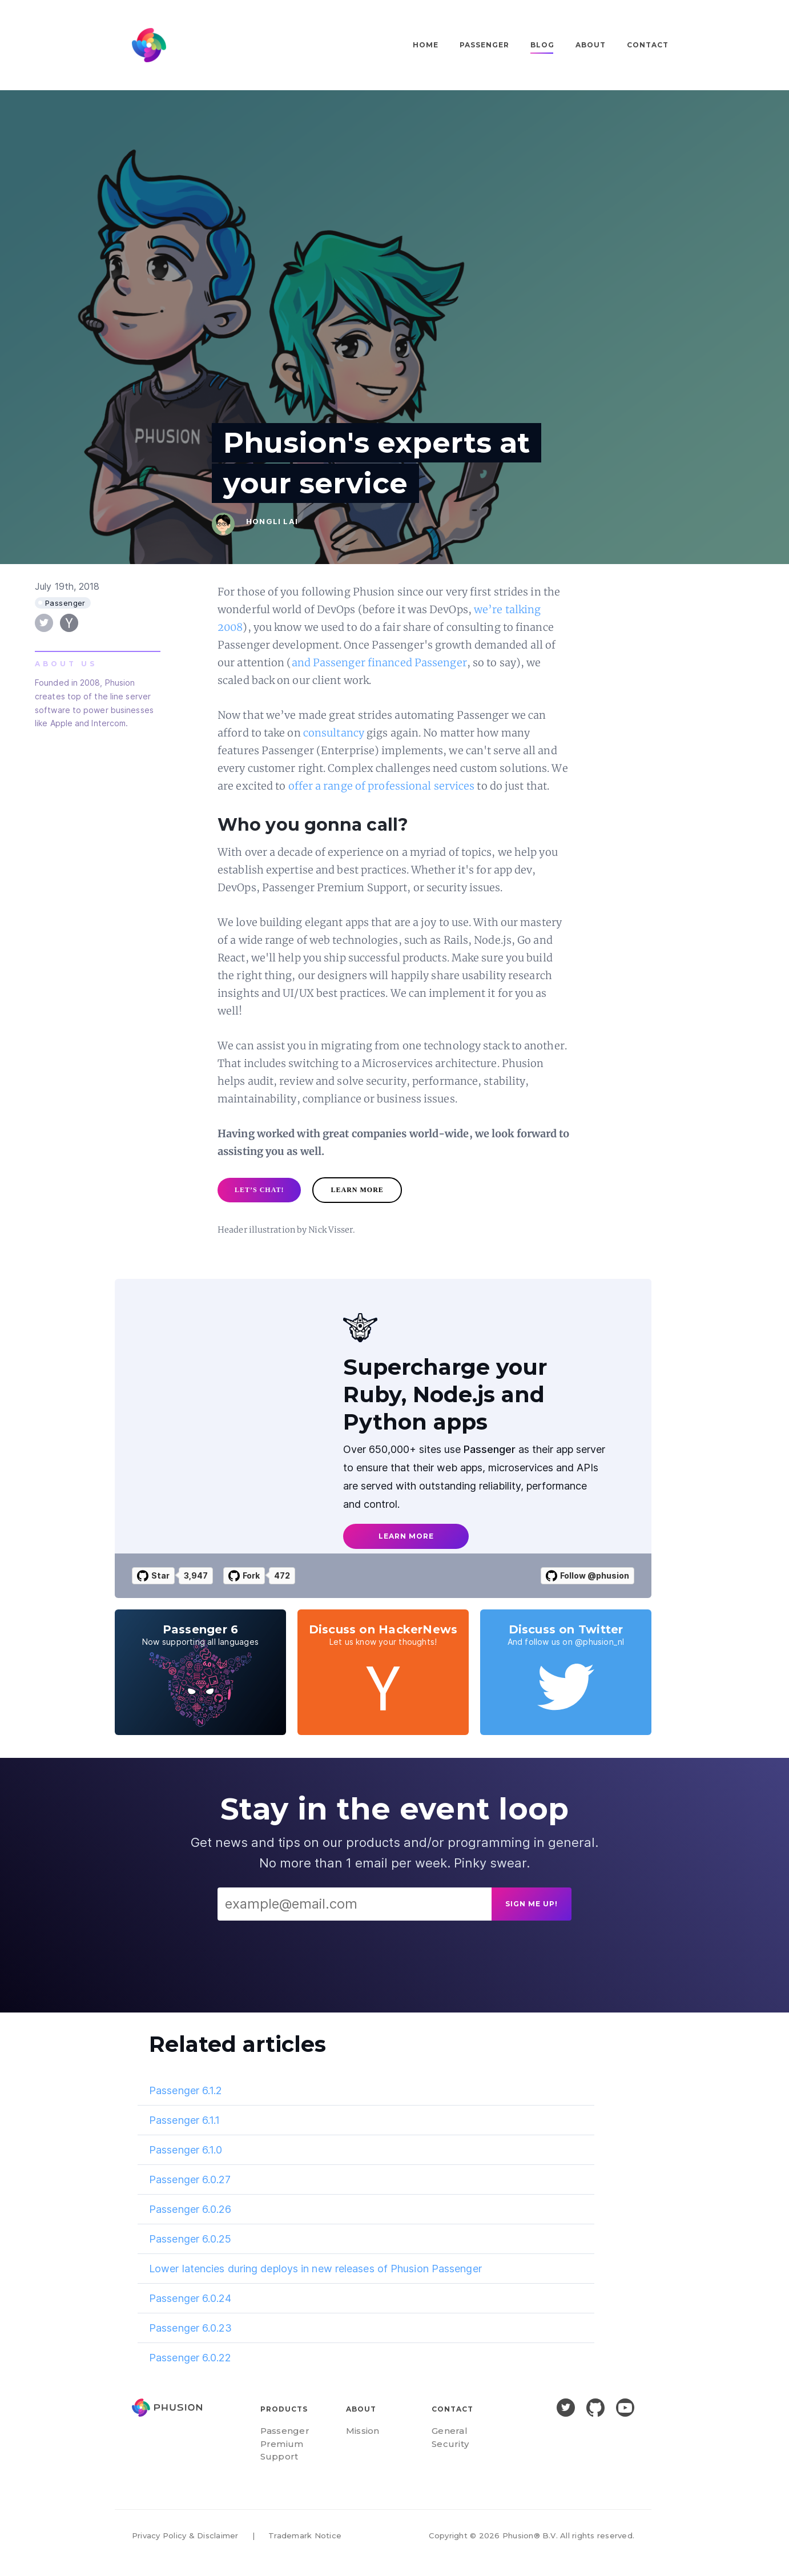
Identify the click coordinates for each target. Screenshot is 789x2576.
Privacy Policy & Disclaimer (185, 2535)
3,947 (196, 1575)
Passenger (484, 45)
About (590, 45)
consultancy (333, 732)
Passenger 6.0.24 (190, 2298)
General (450, 2430)
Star (153, 1575)
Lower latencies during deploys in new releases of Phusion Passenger (315, 2269)
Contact (648, 45)
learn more (357, 1190)
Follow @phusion (587, 1575)
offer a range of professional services (381, 785)
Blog (542, 45)
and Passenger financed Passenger (379, 662)
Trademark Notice (304, 2535)
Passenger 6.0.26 (190, 2209)
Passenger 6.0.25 (190, 2239)
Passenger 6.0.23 (190, 2328)
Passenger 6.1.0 (186, 2150)
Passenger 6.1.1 (184, 2120)
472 (282, 1575)
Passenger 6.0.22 (190, 2358)
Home (425, 45)
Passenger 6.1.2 (186, 2090)
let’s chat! (259, 1190)
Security (450, 2443)
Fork (244, 1575)
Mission (363, 2430)
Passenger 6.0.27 (190, 2179)
